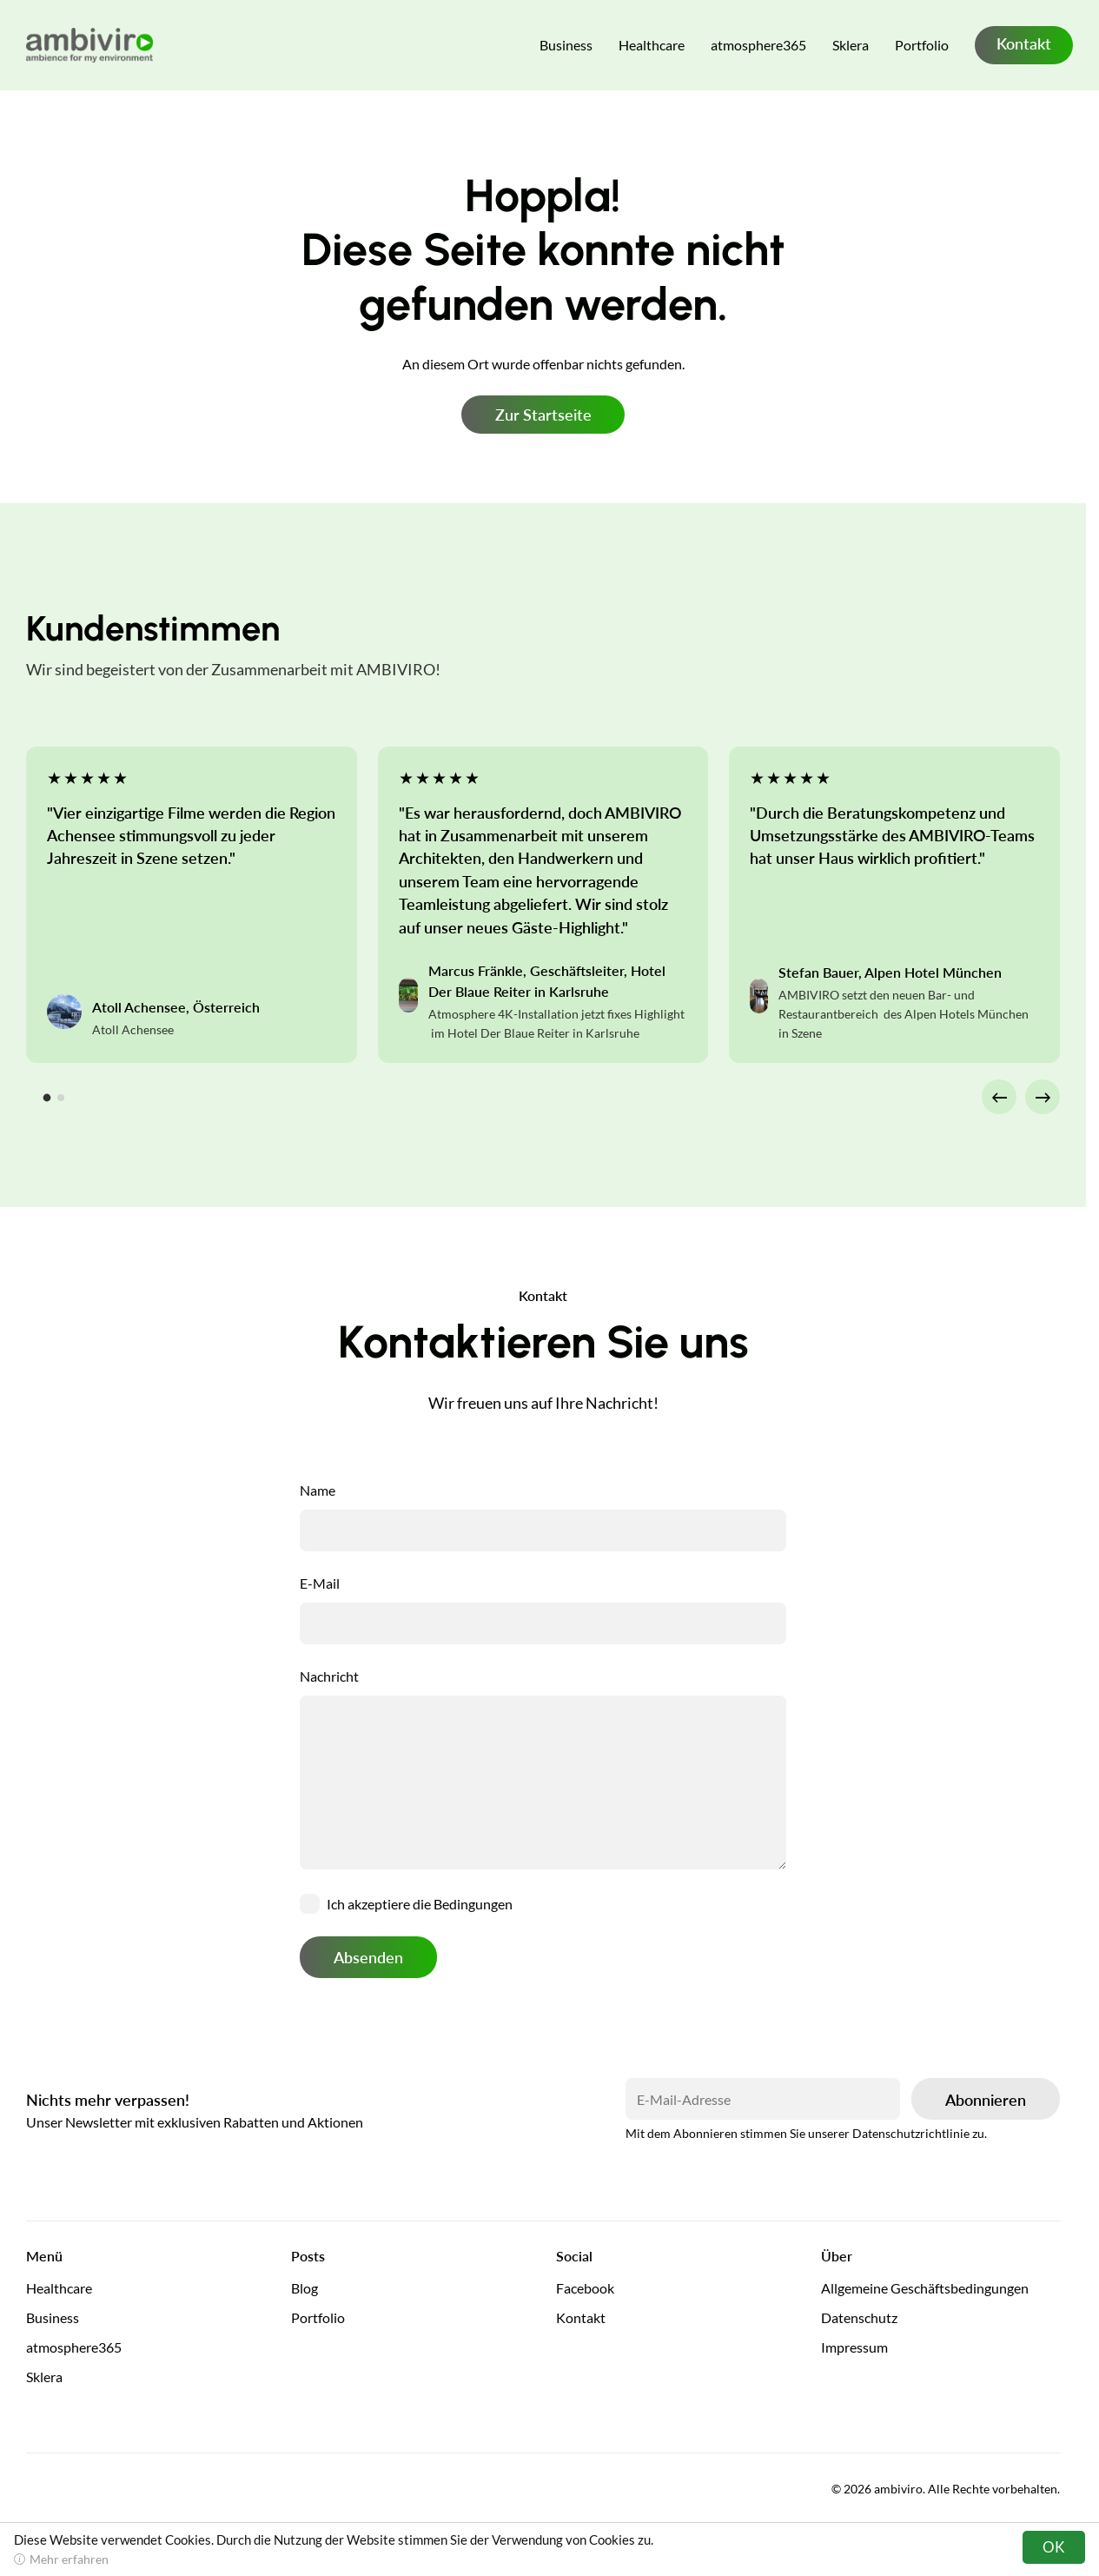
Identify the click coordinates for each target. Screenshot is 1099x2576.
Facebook (585, 2288)
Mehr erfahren (69, 2559)
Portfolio (922, 45)
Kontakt (1023, 43)
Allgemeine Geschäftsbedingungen (925, 2288)
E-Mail (320, 1583)
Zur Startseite (543, 414)
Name (317, 1490)
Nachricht (329, 1676)
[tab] (47, 1098)
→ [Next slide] (1043, 1096)
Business (566, 45)
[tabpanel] (191, 905)
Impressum (854, 2347)
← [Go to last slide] (999, 1096)
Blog (304, 2288)
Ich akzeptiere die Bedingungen (420, 1903)
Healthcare (652, 45)
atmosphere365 (758, 45)
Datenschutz (859, 2317)
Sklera (850, 45)
